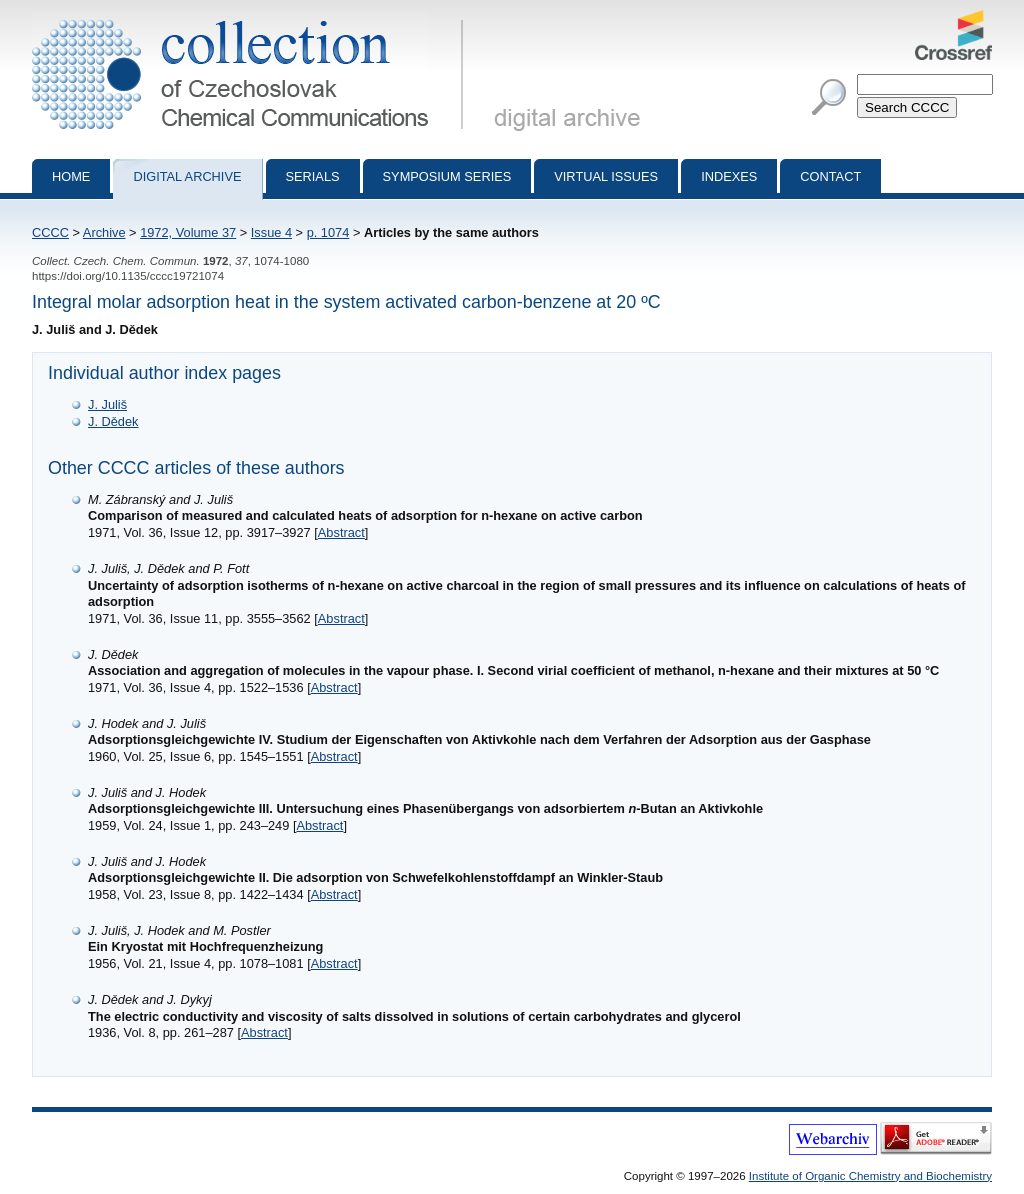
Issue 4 (271, 232)
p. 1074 (328, 232)
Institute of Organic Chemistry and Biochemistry (870, 1176)
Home (71, 176)
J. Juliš (107, 404)
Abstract (341, 532)
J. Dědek (113, 421)
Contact (830, 176)
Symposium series (447, 176)
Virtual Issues (606, 176)
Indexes (729, 176)
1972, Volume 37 (188, 232)
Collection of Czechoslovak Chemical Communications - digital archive (251, 18)
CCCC (50, 232)
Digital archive (187, 176)
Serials (313, 176)
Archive (104, 232)
